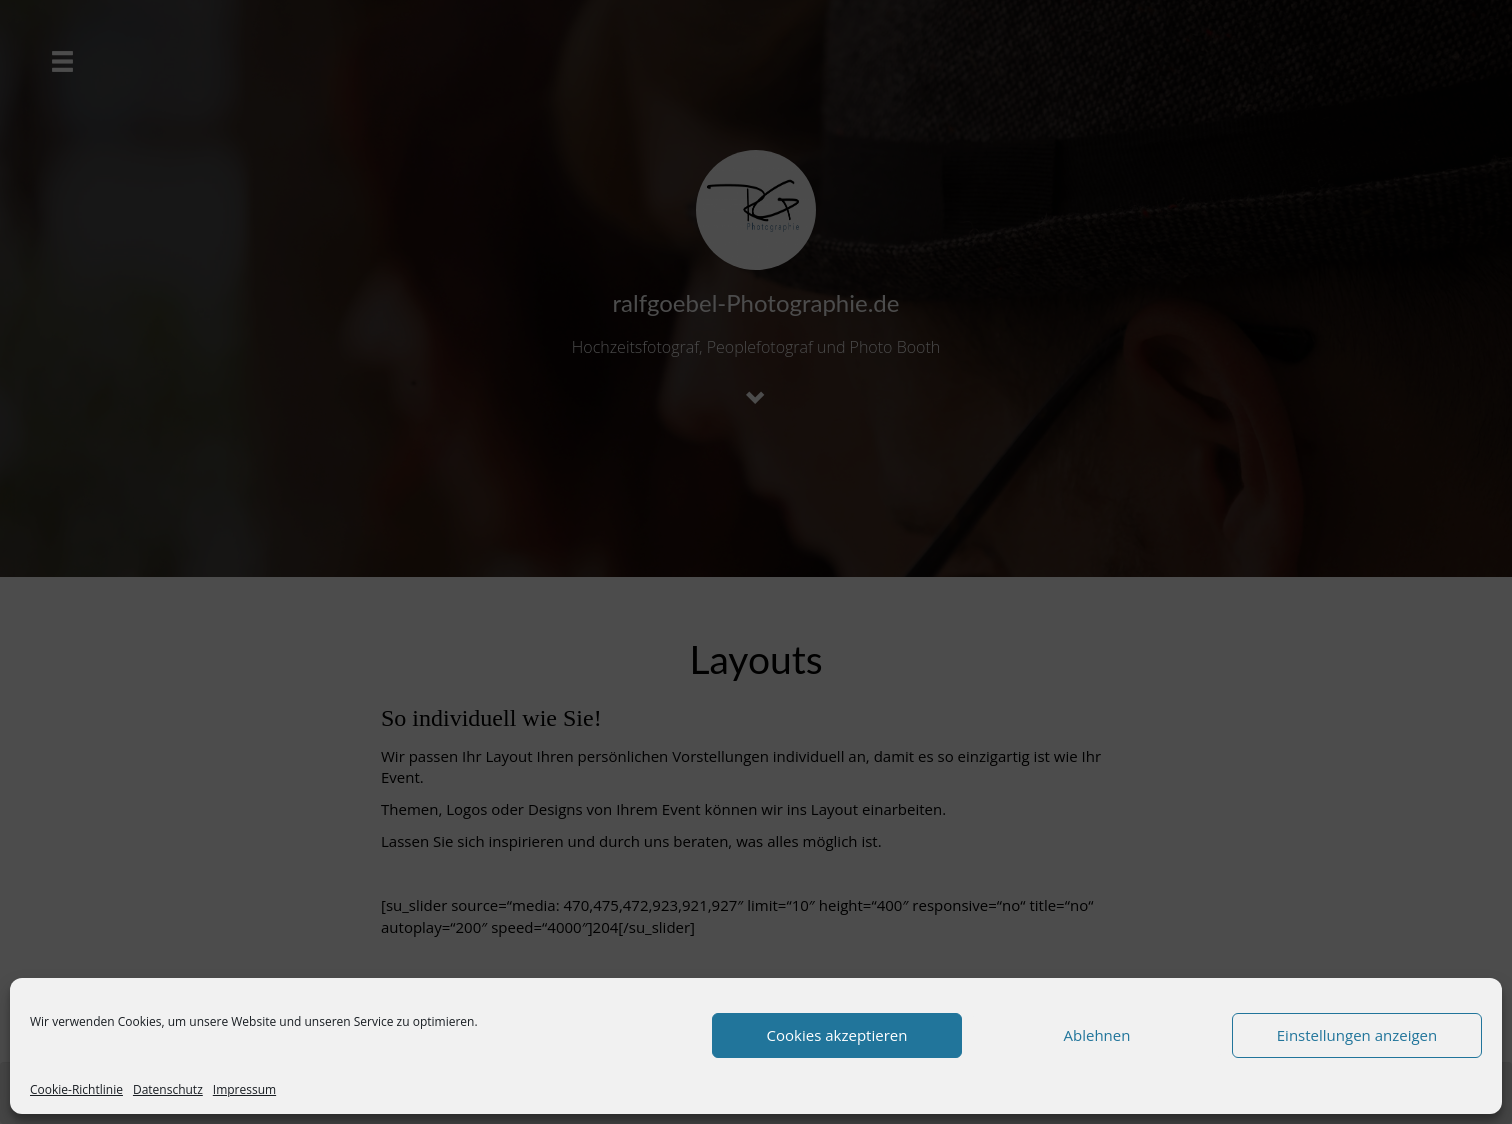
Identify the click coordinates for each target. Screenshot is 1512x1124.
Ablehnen (1097, 1035)
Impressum (244, 1089)
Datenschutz (168, 1089)
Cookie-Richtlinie (76, 1089)
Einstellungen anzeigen (1357, 1035)
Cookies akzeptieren (837, 1035)
